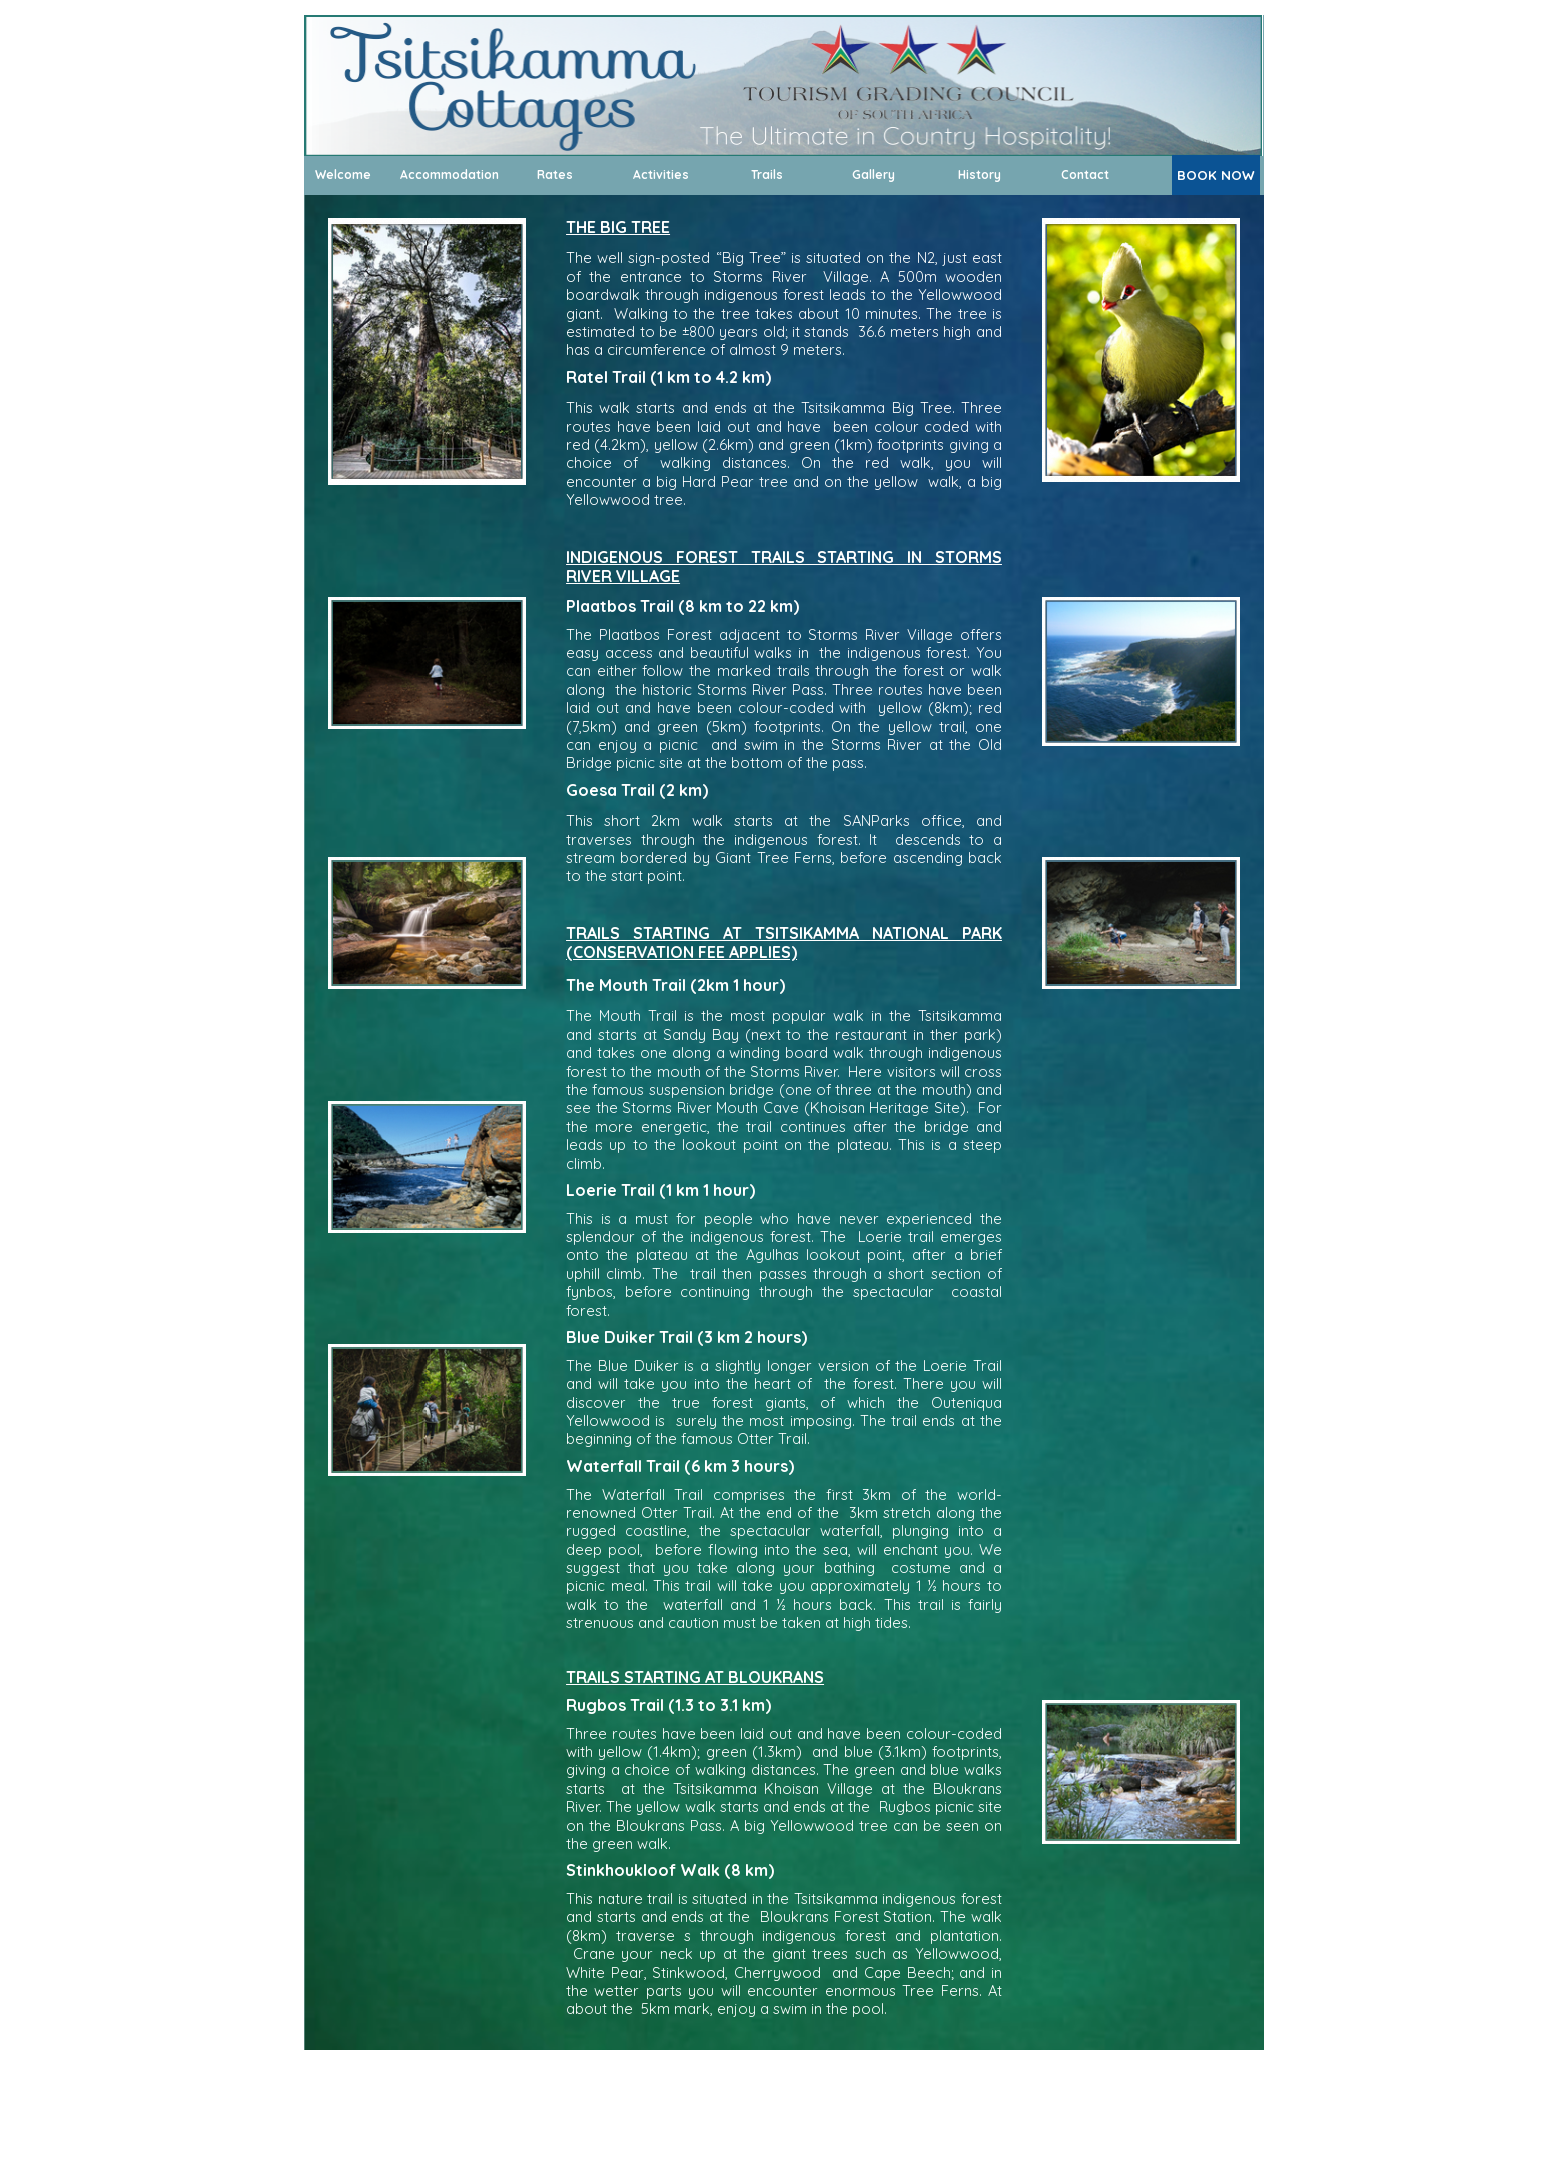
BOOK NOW (1216, 175)
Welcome (343, 174)
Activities (661, 174)
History (979, 174)
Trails (767, 174)
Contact (1085, 174)
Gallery (873, 174)
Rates (555, 174)
